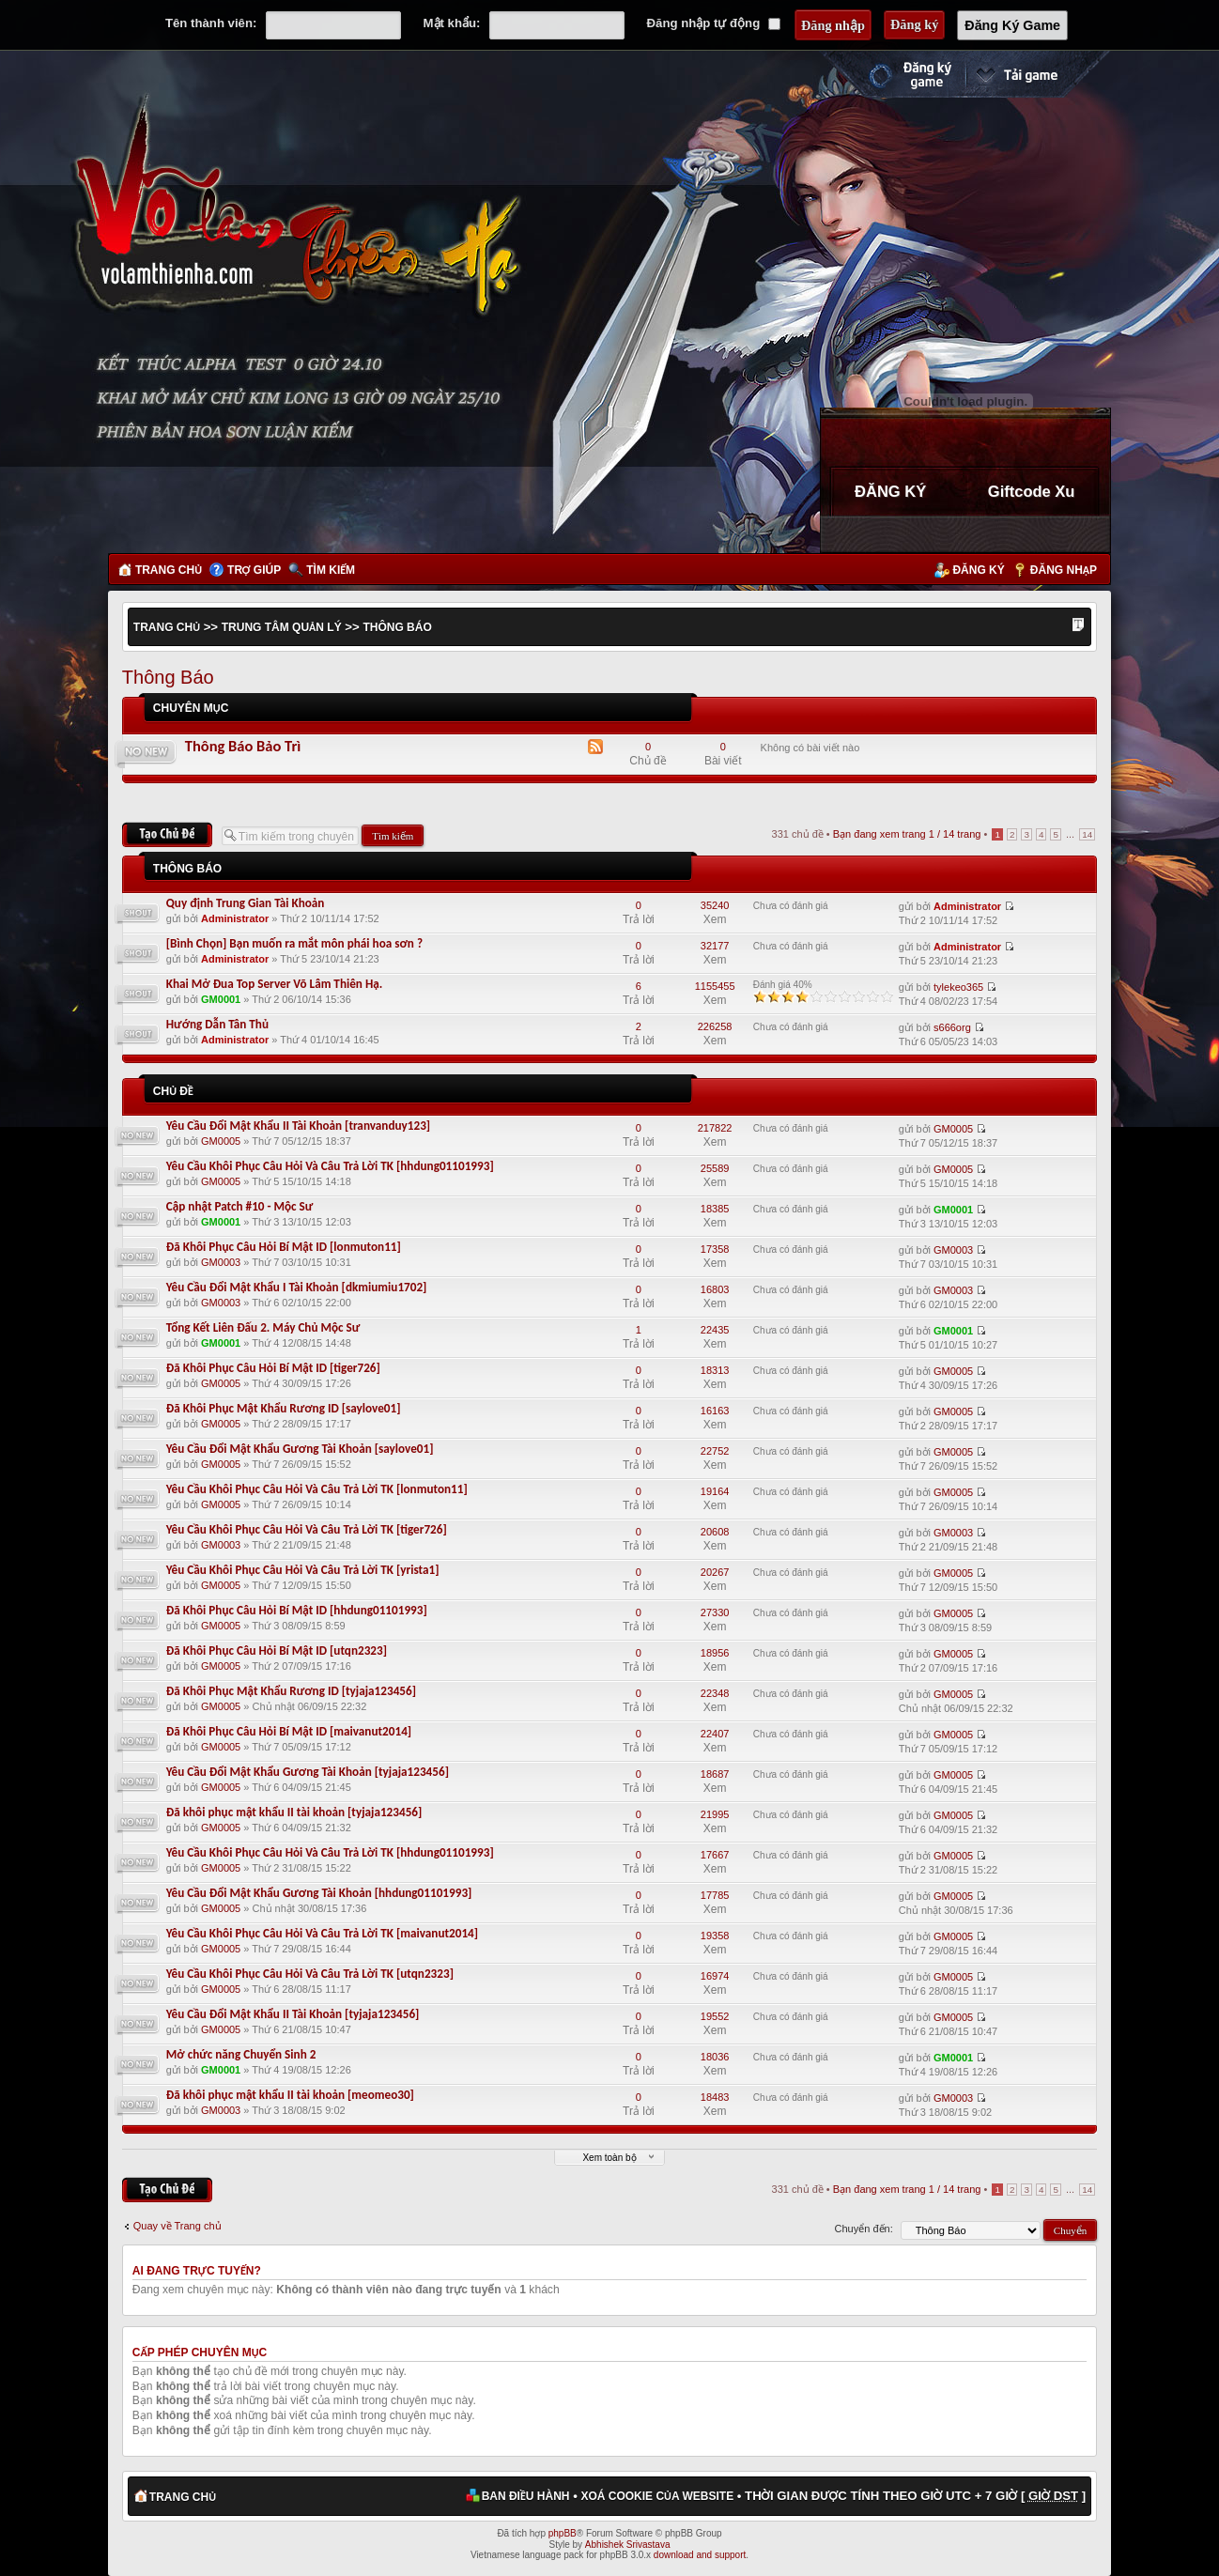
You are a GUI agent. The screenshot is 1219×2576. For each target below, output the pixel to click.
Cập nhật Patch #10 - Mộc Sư (240, 1206)
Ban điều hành (526, 2496)
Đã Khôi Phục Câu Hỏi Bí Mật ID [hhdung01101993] (296, 1610)
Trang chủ (168, 570)
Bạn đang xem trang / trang (907, 834)
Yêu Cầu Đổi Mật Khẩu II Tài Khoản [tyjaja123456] (293, 2014)
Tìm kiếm (330, 570)
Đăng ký (978, 570)
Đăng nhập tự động (713, 23)
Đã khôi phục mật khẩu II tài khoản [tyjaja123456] (294, 1812)
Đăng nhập (1063, 570)
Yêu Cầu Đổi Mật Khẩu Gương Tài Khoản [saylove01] (300, 1449)
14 (1087, 834)
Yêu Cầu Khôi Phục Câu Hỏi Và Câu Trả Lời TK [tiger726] (306, 1529)
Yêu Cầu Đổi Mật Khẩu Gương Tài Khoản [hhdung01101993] (319, 1893)
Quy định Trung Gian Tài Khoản (245, 903)
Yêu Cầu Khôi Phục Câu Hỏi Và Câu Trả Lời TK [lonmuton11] (317, 1489)
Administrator (235, 918)
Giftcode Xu (1031, 491)
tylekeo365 (958, 987)
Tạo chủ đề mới (167, 834)
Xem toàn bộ (609, 2157)
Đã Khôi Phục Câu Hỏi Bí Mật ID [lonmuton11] (283, 1247)
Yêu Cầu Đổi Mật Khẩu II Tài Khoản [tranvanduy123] (298, 1126)
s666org (952, 1027)
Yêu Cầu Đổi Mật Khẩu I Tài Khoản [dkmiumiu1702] (296, 1287)
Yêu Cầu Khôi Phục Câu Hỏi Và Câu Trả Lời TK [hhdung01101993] (330, 1166)
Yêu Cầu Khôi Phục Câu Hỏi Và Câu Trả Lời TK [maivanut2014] (322, 1933)
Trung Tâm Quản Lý (282, 627)
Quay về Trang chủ (177, 2225)
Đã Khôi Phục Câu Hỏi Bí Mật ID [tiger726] (273, 1368)
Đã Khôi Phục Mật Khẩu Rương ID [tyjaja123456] (291, 1691)
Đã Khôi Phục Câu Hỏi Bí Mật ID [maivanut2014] (288, 1731)
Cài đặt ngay (1037, 74)
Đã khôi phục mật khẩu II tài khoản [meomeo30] (290, 2095)
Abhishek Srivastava (628, 2544)
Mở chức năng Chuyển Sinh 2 (241, 2054)
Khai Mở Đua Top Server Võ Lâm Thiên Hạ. (274, 984)
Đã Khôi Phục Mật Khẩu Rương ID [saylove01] (283, 1408)
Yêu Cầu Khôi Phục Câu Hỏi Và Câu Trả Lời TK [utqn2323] (310, 1974)
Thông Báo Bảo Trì (243, 745)
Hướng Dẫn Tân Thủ (217, 1024)
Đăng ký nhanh (891, 74)
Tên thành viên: (210, 23)
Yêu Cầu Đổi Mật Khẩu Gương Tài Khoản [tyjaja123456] (307, 1772)
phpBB (562, 2533)
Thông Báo (397, 627)
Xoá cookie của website (656, 2496)
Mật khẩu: (452, 23)
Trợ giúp (254, 570)
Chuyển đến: (864, 2228)
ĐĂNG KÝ (890, 491)
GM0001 (220, 999)
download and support (700, 2555)
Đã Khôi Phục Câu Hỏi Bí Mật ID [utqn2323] (276, 1650)
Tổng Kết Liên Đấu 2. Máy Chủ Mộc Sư (263, 1327)
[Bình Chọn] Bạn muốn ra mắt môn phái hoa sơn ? (294, 943)
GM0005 (220, 1141)
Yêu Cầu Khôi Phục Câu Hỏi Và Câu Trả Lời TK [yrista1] (303, 1570)
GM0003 (220, 1262)
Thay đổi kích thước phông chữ (1078, 626)
